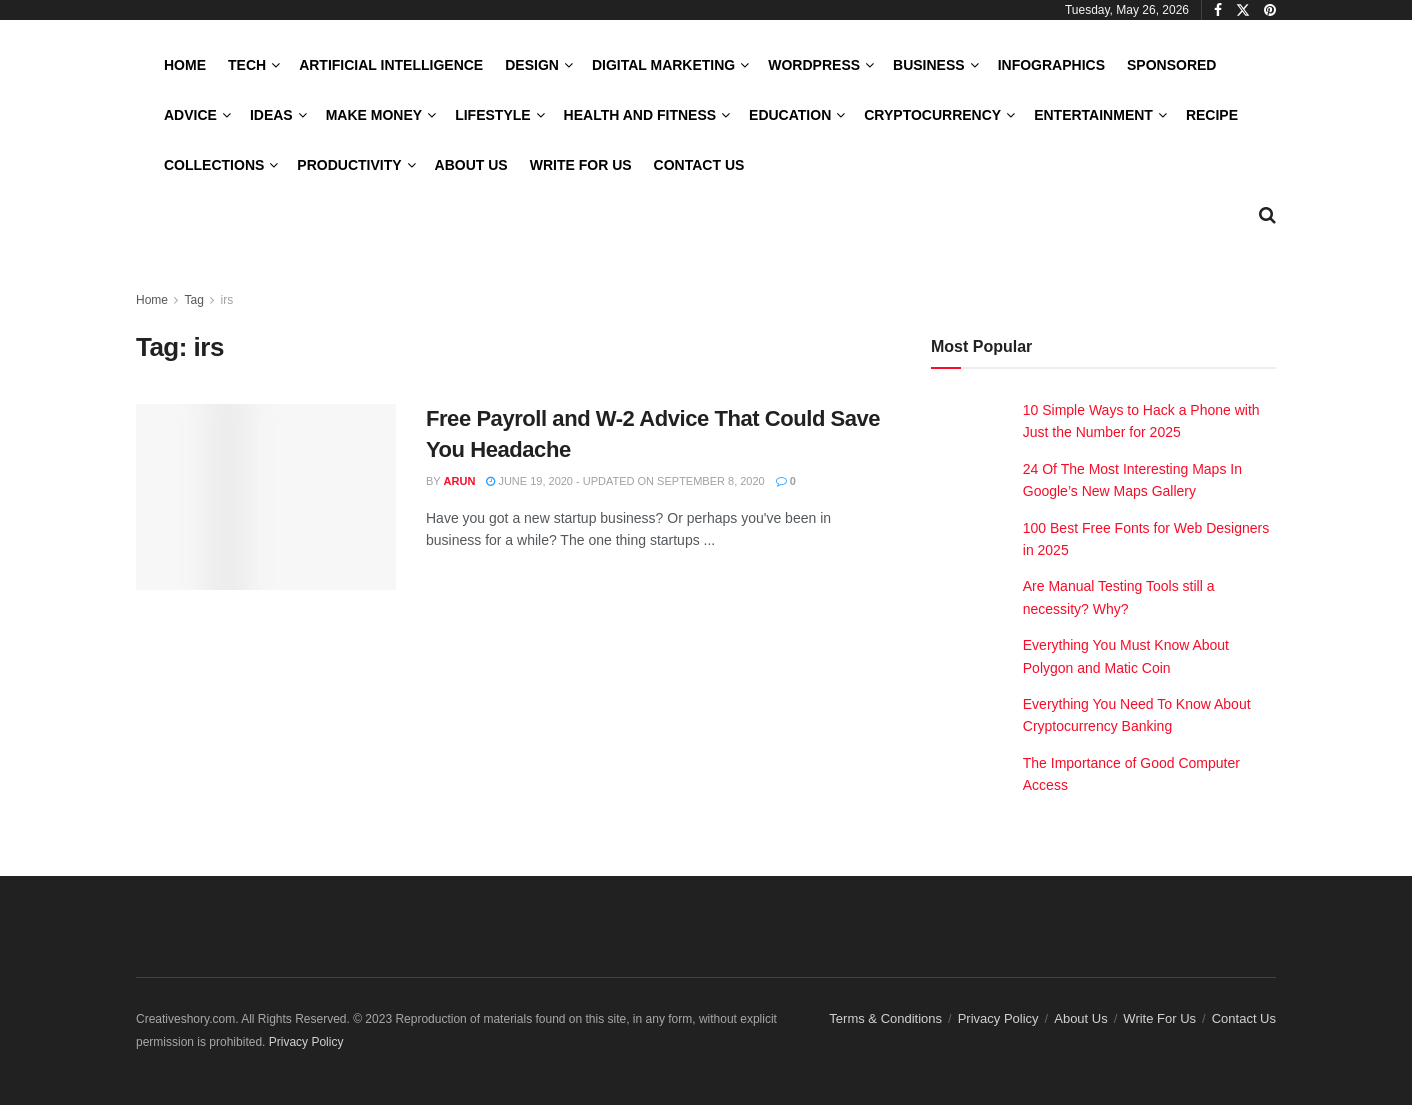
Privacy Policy (998, 1018)
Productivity (349, 165)
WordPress (814, 65)
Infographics (1051, 65)
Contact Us (699, 165)
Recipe (1212, 115)
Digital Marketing (663, 65)
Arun (460, 481)
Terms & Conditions (885, 1018)
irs (227, 300)
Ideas (271, 115)
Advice (190, 115)
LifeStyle (492, 115)
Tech (247, 65)
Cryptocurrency (932, 115)
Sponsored (1171, 65)
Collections (214, 165)
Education (790, 115)
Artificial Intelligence (391, 65)
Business (929, 65)
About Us (471, 165)
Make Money (374, 115)
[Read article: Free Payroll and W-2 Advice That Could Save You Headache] (266, 497)
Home (185, 65)
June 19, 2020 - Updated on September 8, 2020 (625, 481)
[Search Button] (1267, 215)
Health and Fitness (640, 115)
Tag (193, 300)
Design (532, 65)
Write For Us (581, 165)
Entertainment (1093, 115)
